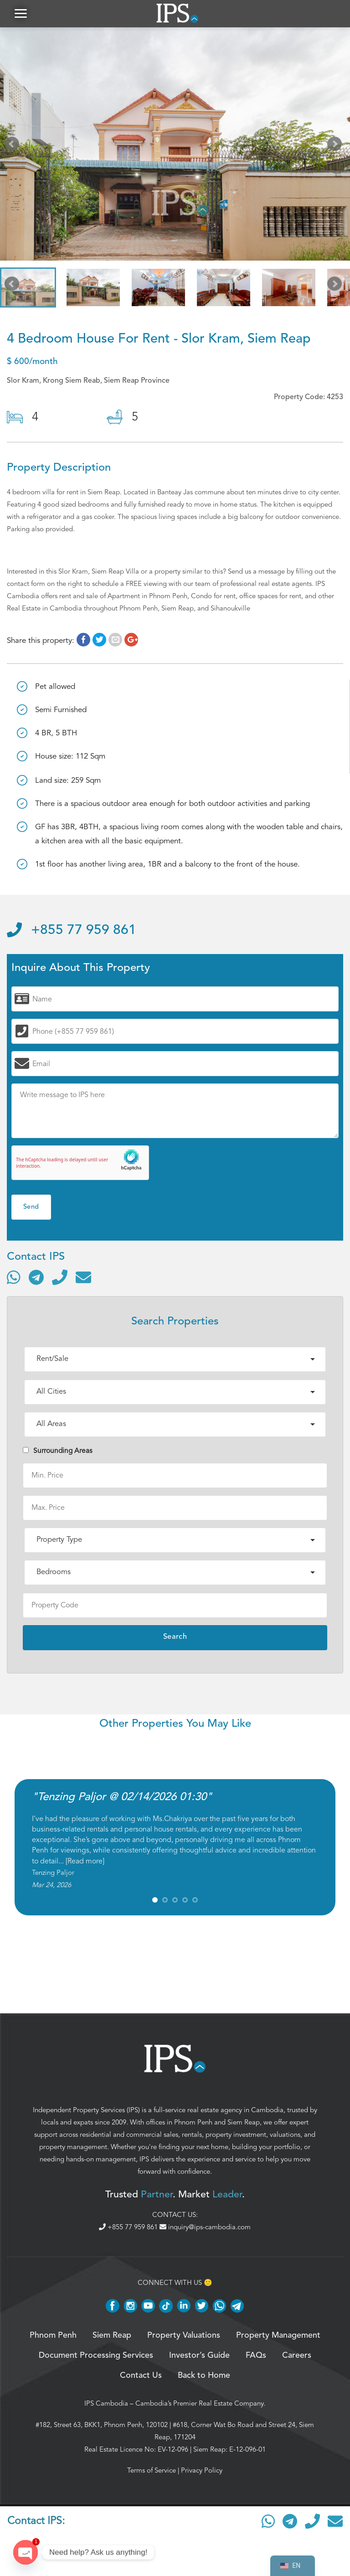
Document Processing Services (96, 2355)
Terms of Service (151, 2470)
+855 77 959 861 (71, 930)
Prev (14, 146)
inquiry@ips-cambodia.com (205, 2227)
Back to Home (204, 2375)
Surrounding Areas (58, 1451)
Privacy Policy (201, 2470)
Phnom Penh (193, 2122)
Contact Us (141, 2375)
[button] (20, 13)
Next (336, 146)
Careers (296, 2355)
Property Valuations (183, 2335)
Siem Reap (243, 2122)
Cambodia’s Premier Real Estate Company (199, 2403)
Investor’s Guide (199, 2355)
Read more (85, 1861)
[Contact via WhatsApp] (14, 1277)
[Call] (59, 1277)
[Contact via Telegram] (36, 1277)
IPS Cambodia (106, 2403)
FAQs (256, 2355)
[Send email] (83, 1277)
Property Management (278, 2335)
